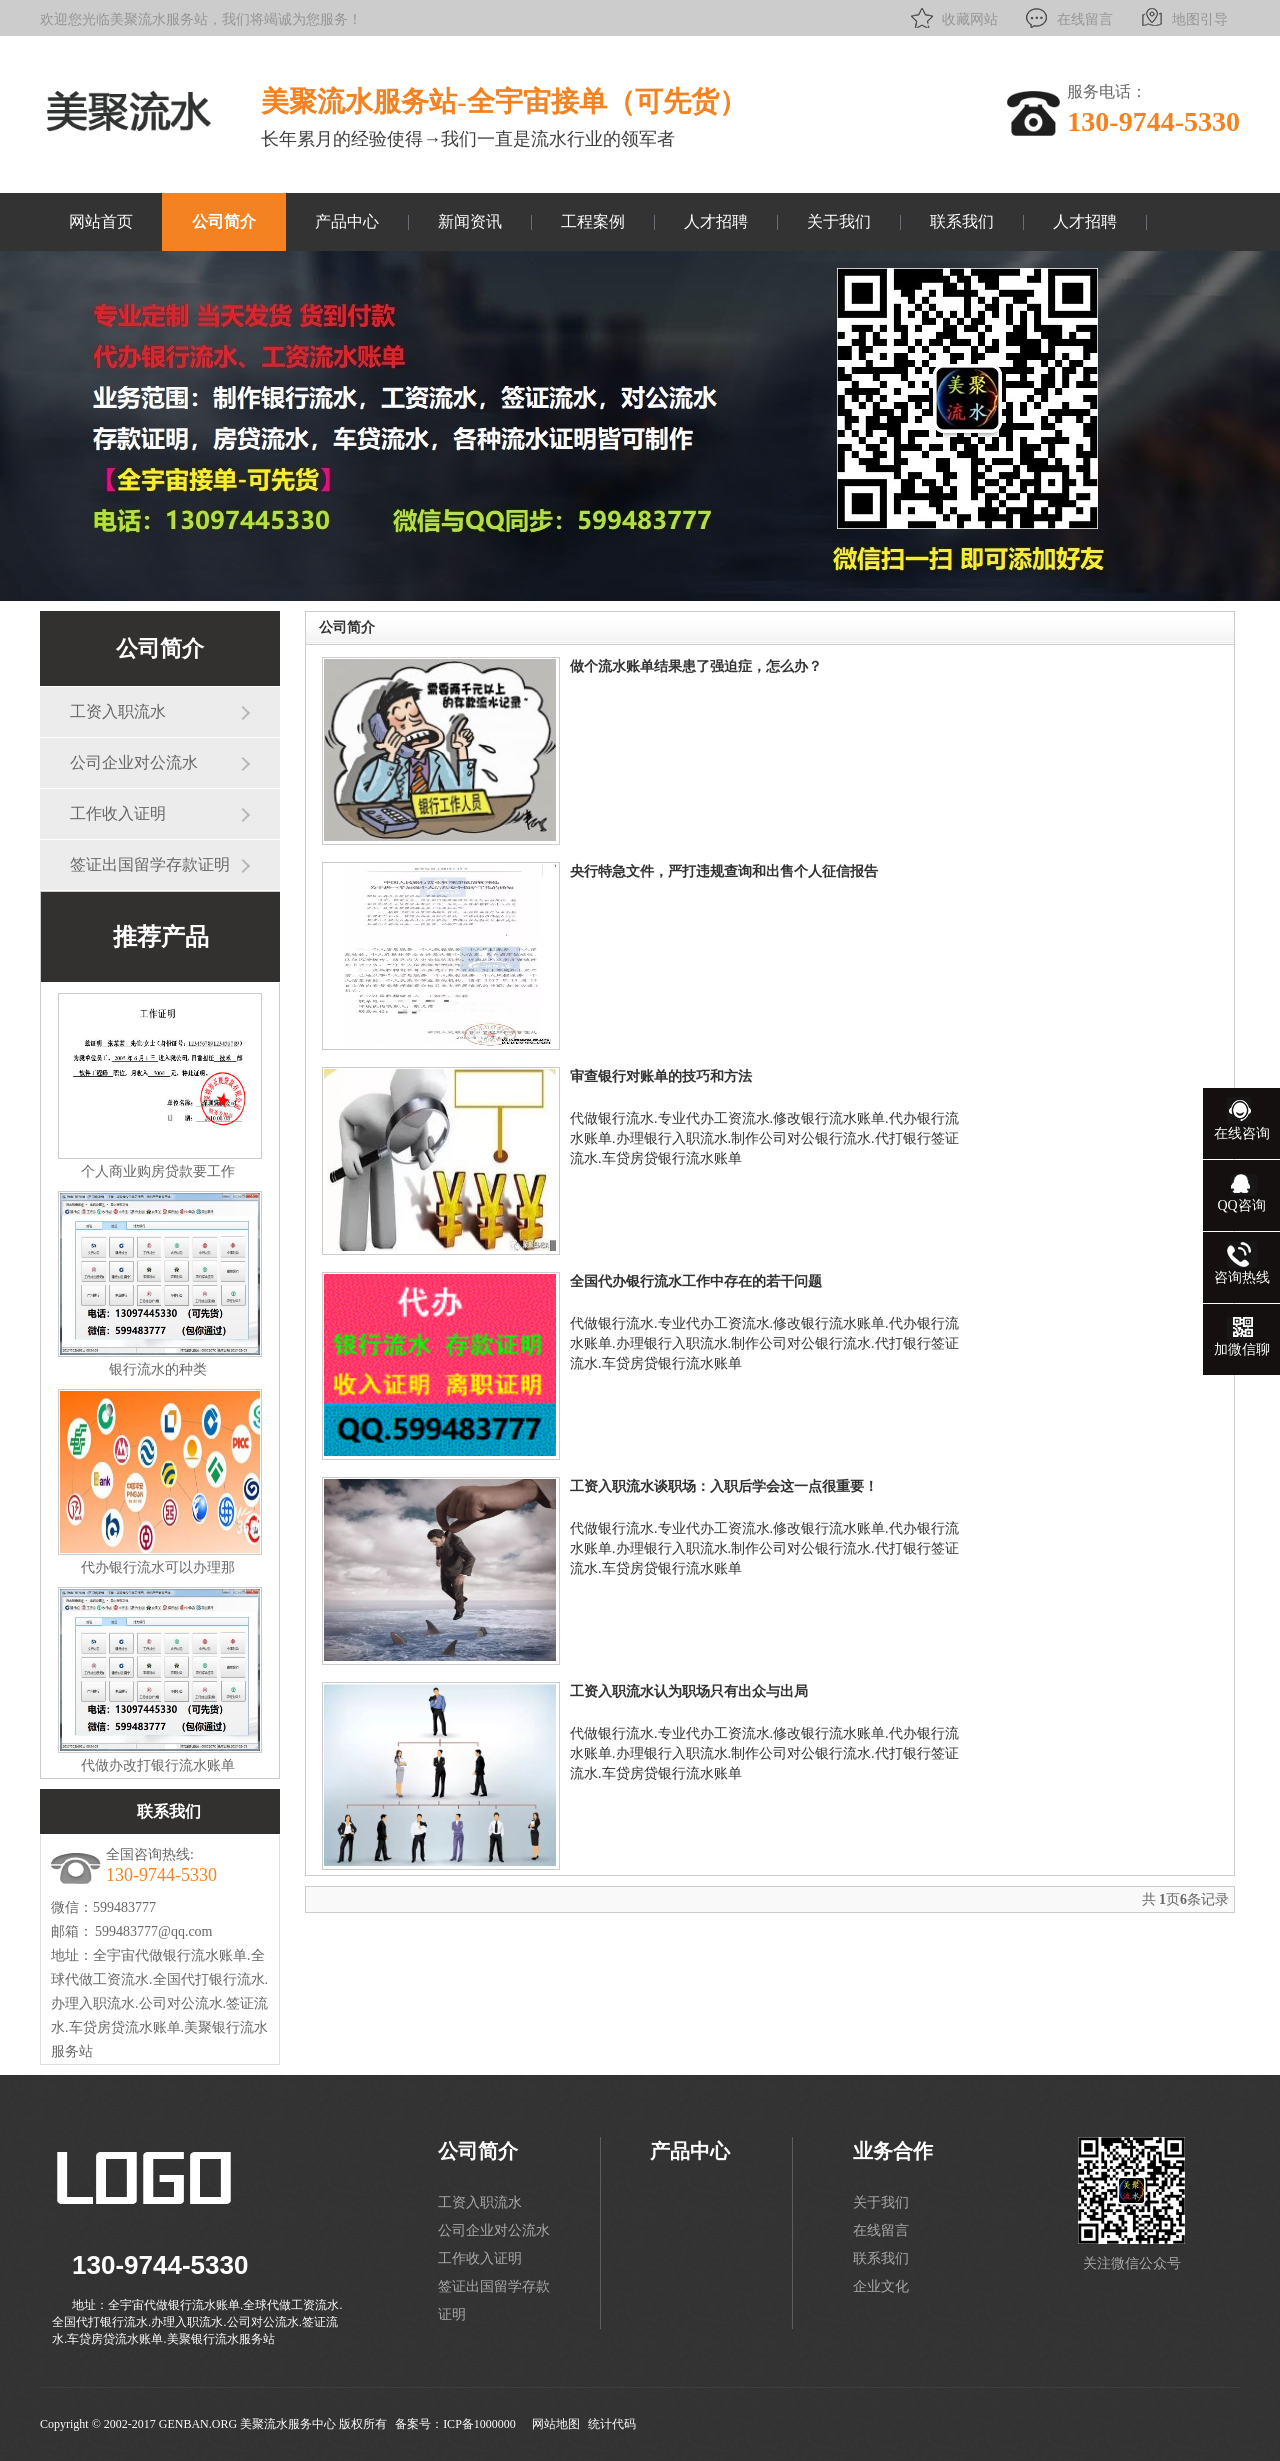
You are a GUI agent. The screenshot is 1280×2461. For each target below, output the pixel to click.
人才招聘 (716, 221)
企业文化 (881, 2286)
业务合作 (893, 2151)
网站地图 (556, 2424)
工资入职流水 (118, 711)
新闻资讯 (470, 221)
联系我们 (962, 221)
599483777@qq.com (154, 1931)
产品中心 (347, 221)
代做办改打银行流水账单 (158, 1765)
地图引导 (1182, 18)
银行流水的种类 (158, 1369)
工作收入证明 (118, 813)
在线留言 (1067, 18)
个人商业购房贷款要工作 (158, 1171)
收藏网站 (952, 18)
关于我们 (839, 221)
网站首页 (101, 221)
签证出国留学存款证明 (150, 864)
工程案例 (593, 221)
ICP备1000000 (479, 2424)
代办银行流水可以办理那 (158, 1567)
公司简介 (224, 221)
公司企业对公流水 (134, 762)
